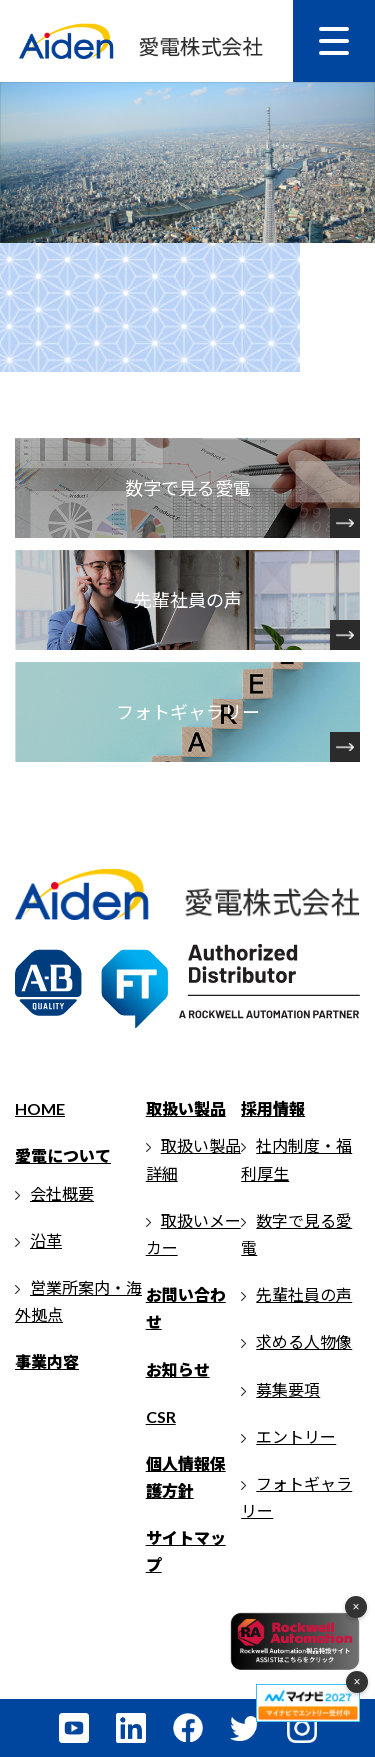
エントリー (296, 1436)
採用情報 (273, 1108)
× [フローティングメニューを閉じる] (355, 1607)
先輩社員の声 (304, 1294)
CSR (161, 1416)
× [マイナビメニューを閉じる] (356, 1682)
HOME (40, 1108)
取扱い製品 (186, 1108)
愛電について (63, 1155)
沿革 (46, 1240)
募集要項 (288, 1389)
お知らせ (178, 1369)
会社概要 (62, 1193)
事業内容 (47, 1361)
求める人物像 (304, 1341)
